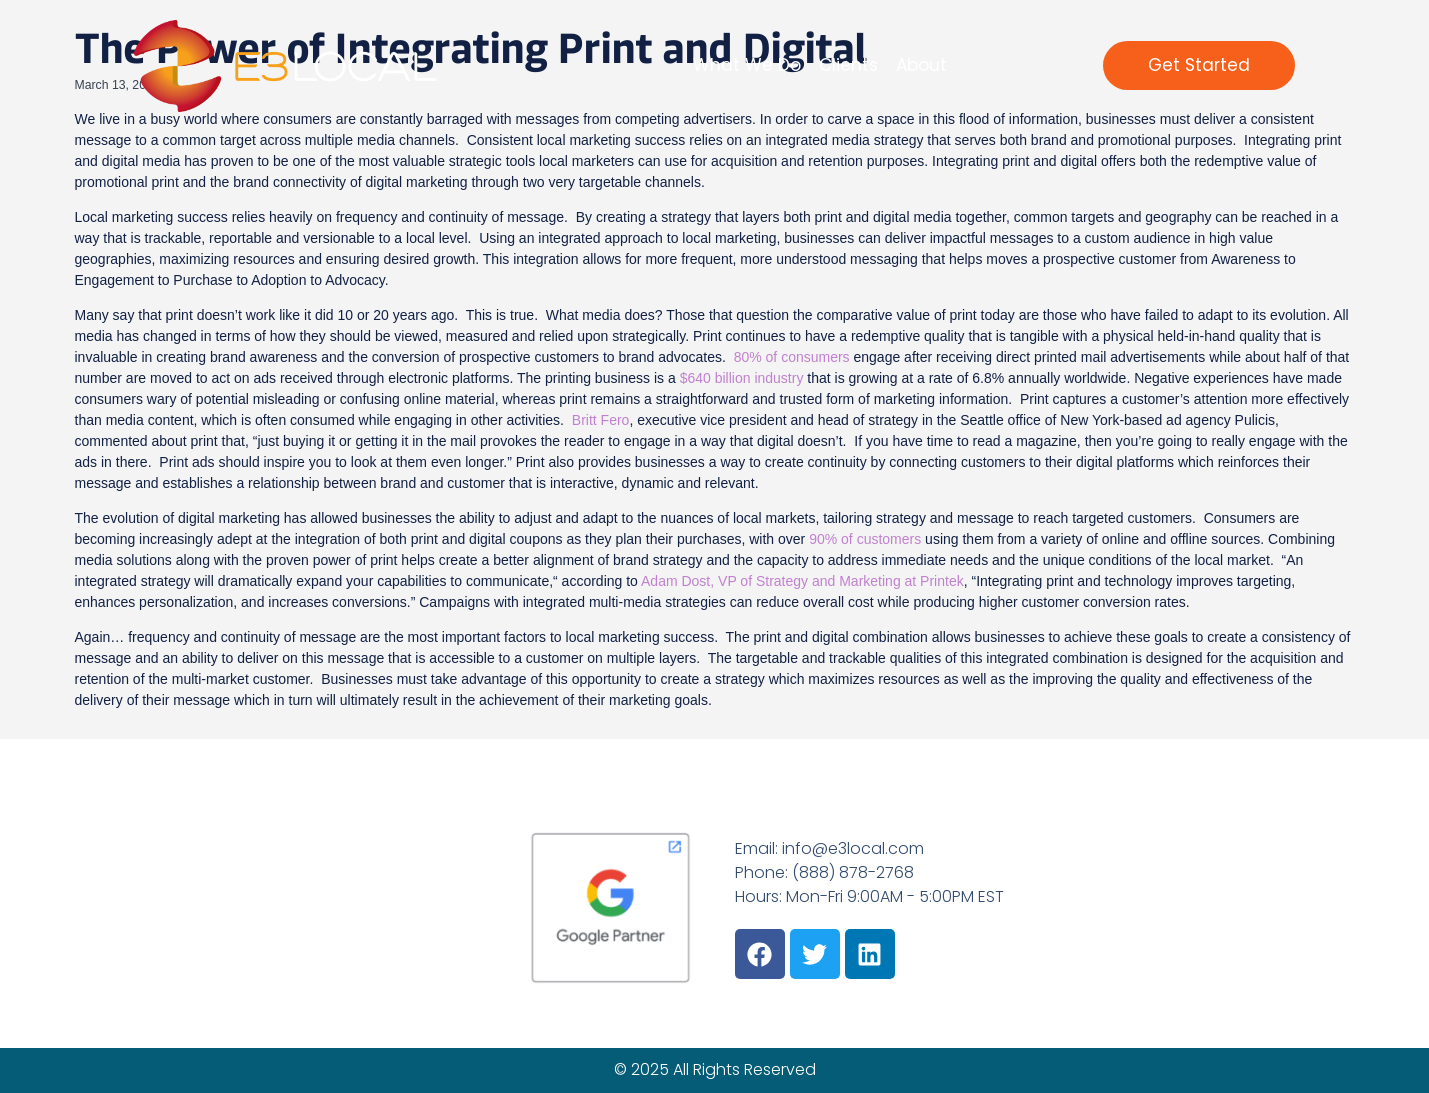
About (921, 65)
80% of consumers (792, 357)
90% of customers (865, 539)
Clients (848, 65)
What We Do (747, 65)
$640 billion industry (742, 378)
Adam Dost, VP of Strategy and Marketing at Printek (802, 581)
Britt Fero (601, 420)
